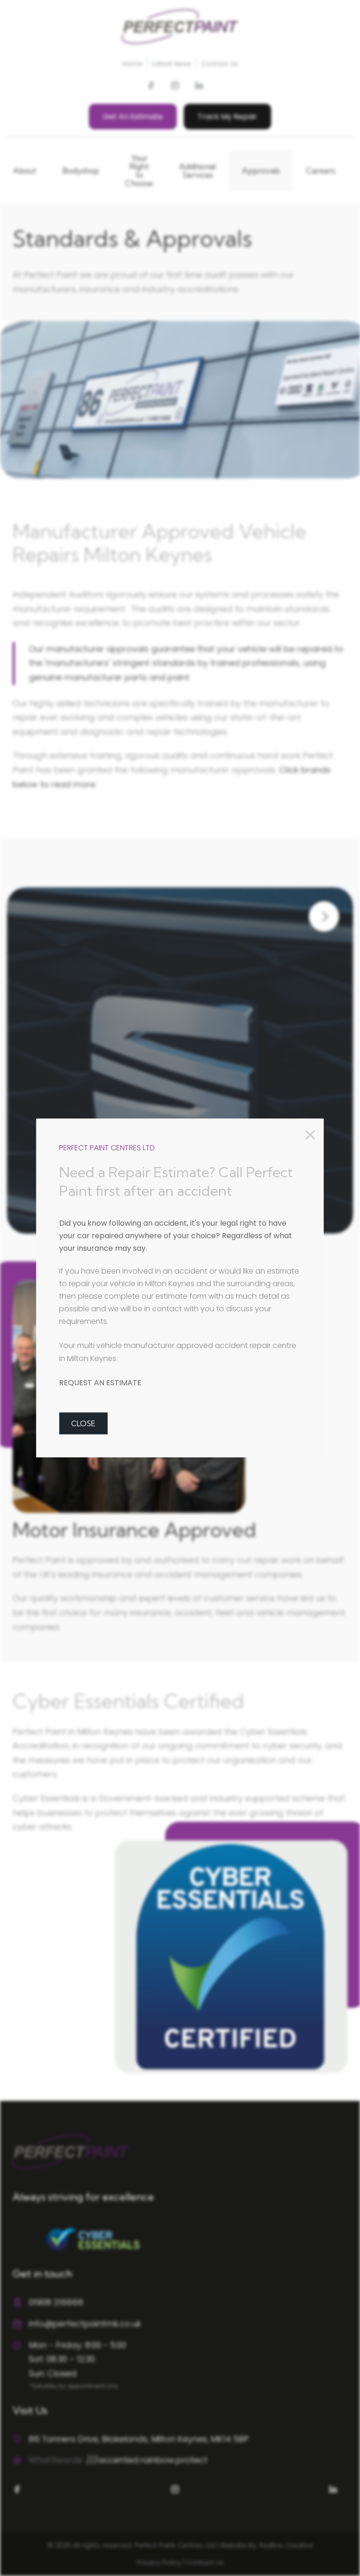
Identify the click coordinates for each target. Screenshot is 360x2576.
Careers (320, 170)
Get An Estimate (133, 116)
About (24, 170)
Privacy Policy (159, 2562)
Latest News (171, 63)
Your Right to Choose (139, 170)
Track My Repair (227, 116)
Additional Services (197, 170)
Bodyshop (80, 170)
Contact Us (219, 63)
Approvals (261, 170)
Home (132, 63)
